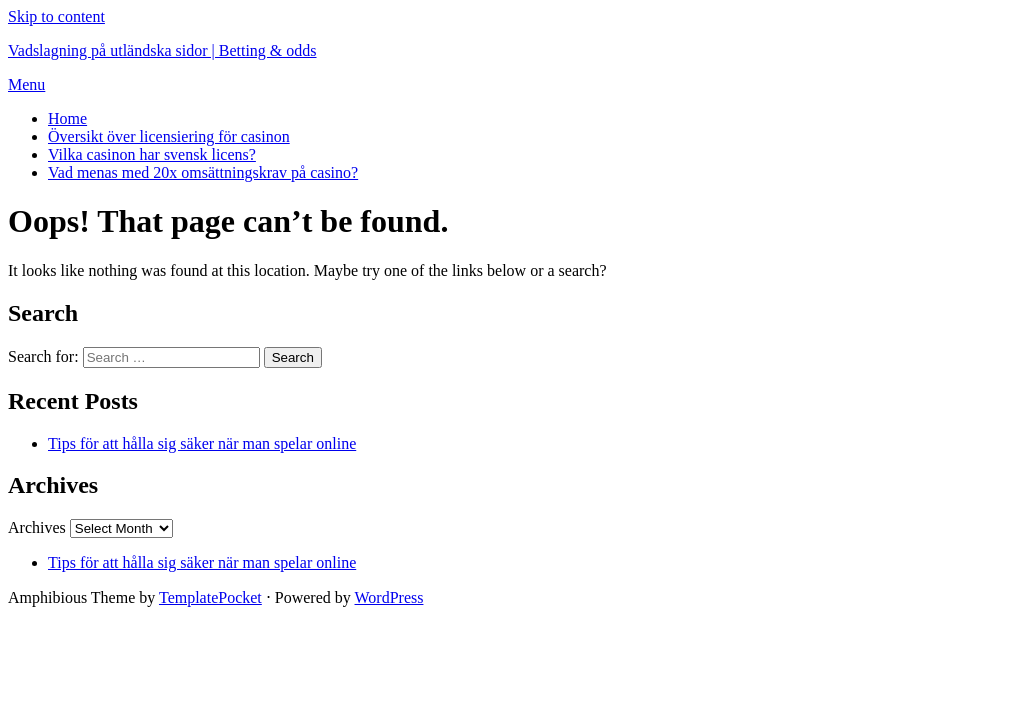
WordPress (389, 597)
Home (67, 118)
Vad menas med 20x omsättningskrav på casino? (203, 172)
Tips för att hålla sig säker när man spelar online (202, 443)
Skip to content (56, 16)
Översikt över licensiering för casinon (169, 136)
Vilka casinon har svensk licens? (152, 154)
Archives (37, 527)
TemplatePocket (210, 597)
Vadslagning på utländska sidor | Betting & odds (162, 50)
